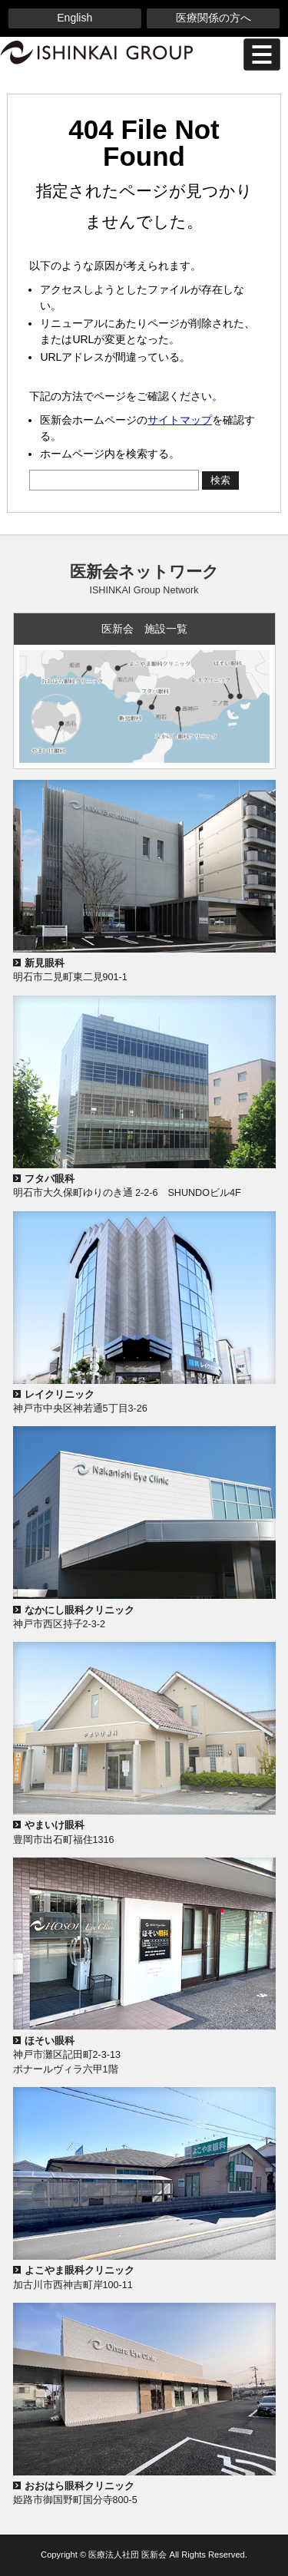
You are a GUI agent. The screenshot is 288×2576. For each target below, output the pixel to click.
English (74, 18)
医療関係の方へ (213, 18)
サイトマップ (179, 420)
